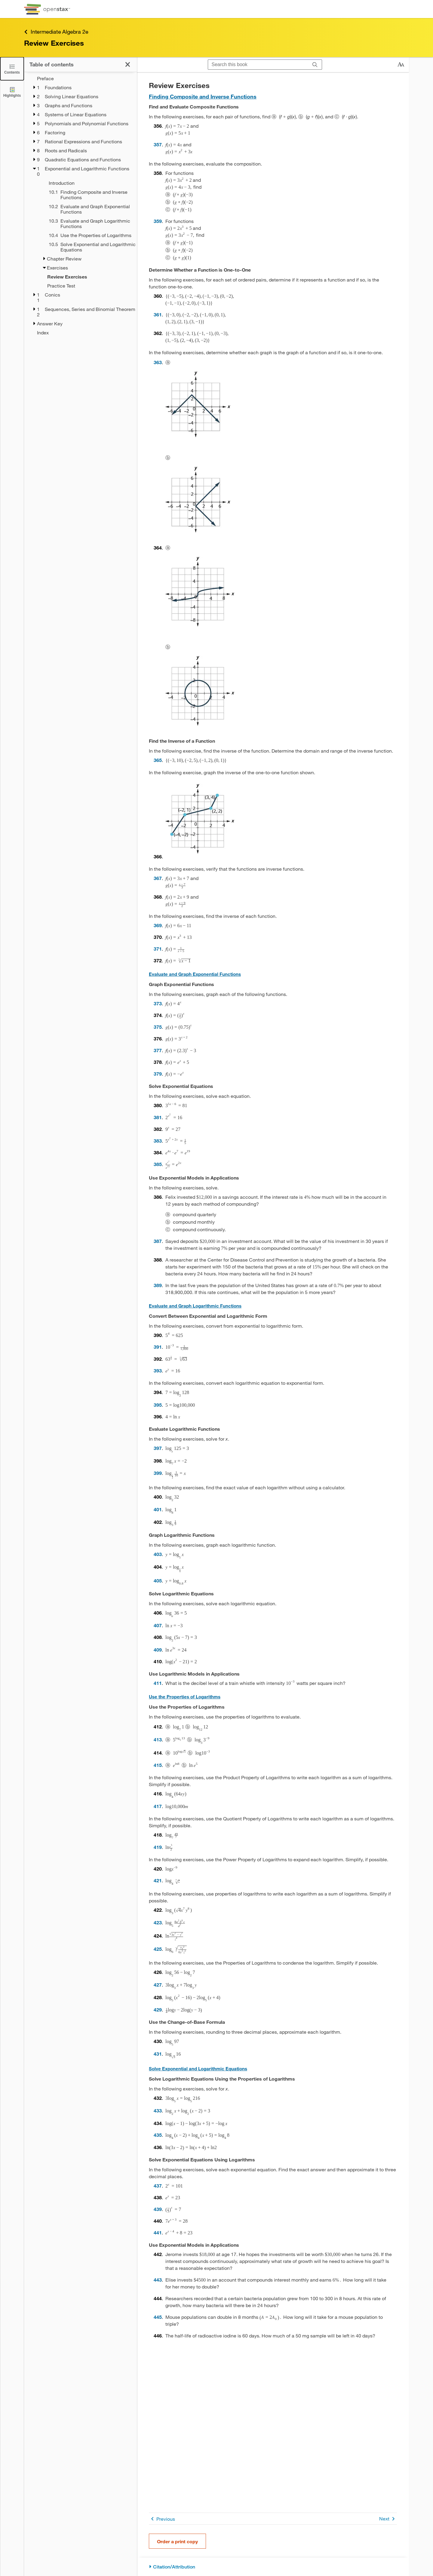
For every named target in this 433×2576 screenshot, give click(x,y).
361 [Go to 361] (158, 314)
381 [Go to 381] (158, 1117)
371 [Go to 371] (158, 949)
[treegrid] (80, 205)
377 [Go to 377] (158, 1050)
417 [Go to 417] (158, 1806)
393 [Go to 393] (158, 1370)
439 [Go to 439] (158, 2209)
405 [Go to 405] (158, 1580)
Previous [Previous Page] (162, 2519)
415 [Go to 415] (158, 1765)
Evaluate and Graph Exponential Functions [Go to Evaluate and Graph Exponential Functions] (195, 974)
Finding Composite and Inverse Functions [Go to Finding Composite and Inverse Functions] (202, 96)
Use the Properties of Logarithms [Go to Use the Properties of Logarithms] (184, 1696)
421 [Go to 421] (158, 1880)
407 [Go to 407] (158, 1625)
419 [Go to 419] (158, 1847)
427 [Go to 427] (158, 1984)
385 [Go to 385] (158, 1164)
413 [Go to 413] (158, 1739)
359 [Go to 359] (158, 221)
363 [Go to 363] (158, 362)
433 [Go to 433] (158, 2110)
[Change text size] (401, 64)
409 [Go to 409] (158, 1649)
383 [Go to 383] (158, 1140)
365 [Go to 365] (158, 760)
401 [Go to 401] (158, 1509)
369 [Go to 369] (158, 925)
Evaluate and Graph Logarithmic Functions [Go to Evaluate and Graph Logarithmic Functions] (195, 1305)
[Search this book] (258, 64)
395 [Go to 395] (158, 1405)
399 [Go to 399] (158, 1473)
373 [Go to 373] (158, 1003)
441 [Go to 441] (158, 2232)
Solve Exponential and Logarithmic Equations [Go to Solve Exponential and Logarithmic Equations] (198, 2068)
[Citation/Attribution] (273, 2567)
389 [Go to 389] (158, 1285)
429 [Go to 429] (158, 2009)
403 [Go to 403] (158, 1554)
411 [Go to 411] (158, 1683)
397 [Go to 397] (158, 1448)
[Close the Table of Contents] (12, 68)
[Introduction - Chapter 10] (89, 183)
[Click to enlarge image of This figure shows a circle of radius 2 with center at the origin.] (199, 690)
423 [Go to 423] (158, 1922)
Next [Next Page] (388, 2519)
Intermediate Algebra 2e (56, 31)
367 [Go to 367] (158, 878)
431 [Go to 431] (158, 2054)
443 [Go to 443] (158, 2279)
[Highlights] (12, 91)
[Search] (315, 64)
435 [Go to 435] (158, 2135)
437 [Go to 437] (158, 2185)
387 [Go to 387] (158, 1241)
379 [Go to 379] (158, 1073)
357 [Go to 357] (158, 144)
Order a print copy (177, 2541)
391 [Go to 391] (158, 1347)
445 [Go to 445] (158, 2317)
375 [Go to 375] (158, 1027)
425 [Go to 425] (158, 1949)
